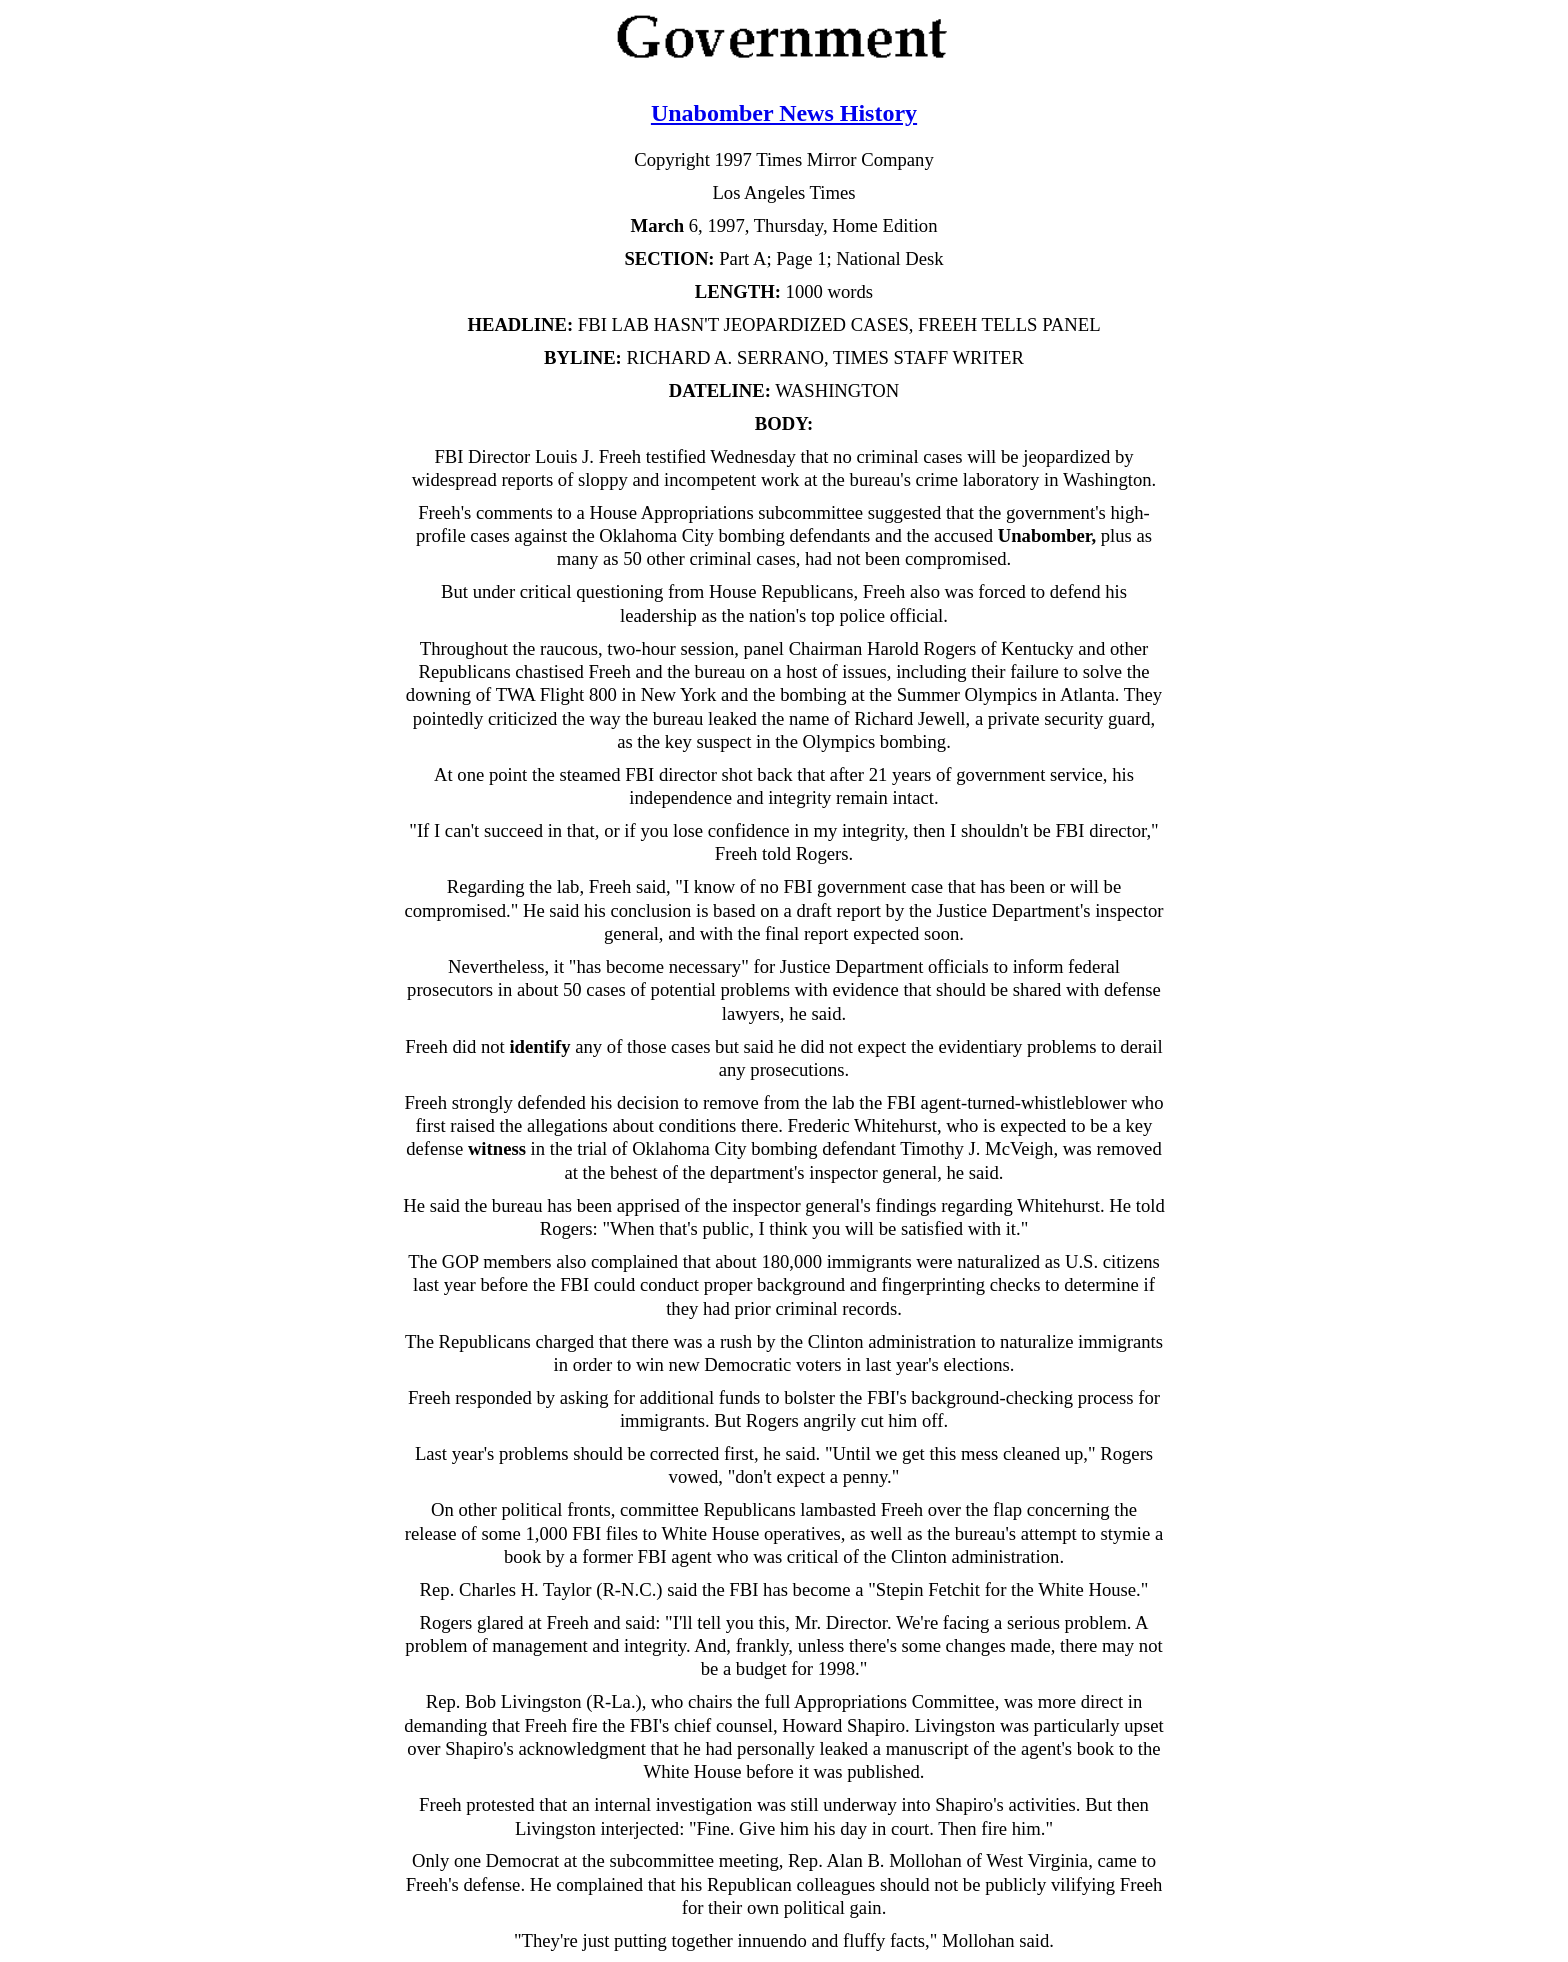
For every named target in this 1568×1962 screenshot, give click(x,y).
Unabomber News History (784, 113)
